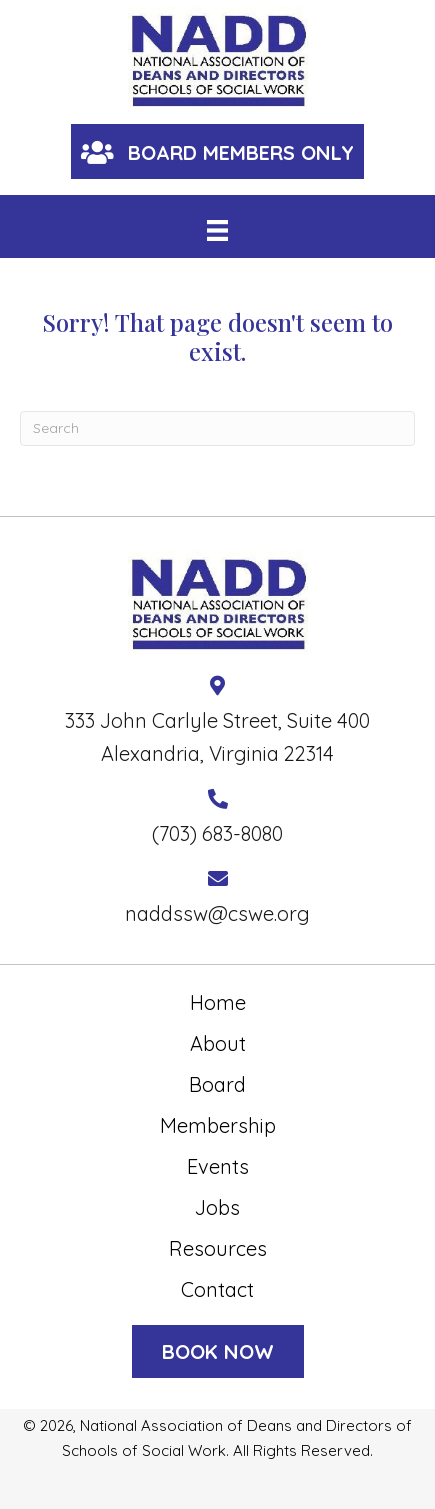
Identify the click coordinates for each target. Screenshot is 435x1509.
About (218, 1043)
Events (218, 1166)
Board (217, 1084)
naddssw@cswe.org (217, 913)
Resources (218, 1248)
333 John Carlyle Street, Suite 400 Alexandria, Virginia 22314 (217, 737)
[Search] (217, 428)
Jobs (217, 1207)
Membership (218, 1125)
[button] (217, 151)
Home (218, 1002)
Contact (217, 1289)
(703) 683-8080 (217, 833)
